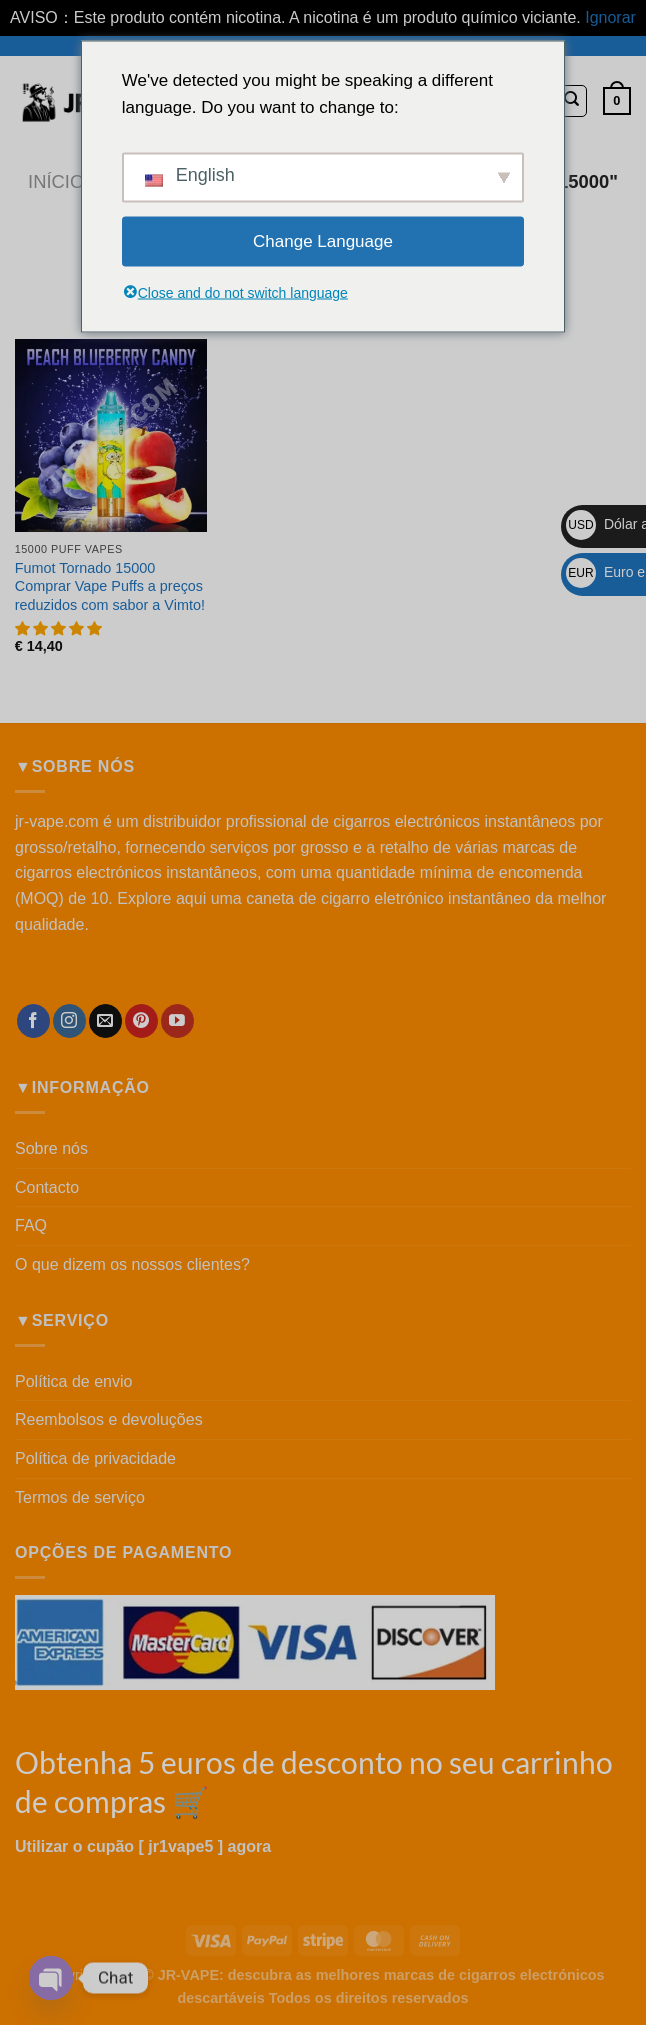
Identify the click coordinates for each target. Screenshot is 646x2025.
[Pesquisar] (571, 101)
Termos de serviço (80, 1497)
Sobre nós (51, 1148)
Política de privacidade (95, 1458)
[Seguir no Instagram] (69, 1021)
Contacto (47, 1187)
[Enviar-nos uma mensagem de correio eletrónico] (105, 1021)
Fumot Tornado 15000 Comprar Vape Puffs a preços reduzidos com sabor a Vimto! (110, 586)
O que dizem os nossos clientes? (132, 1264)
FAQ (31, 1225)
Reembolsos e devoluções (109, 1419)
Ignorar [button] (610, 17)
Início (56, 181)
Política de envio (73, 1381)
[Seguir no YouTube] (177, 1021)
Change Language (323, 241)
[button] (60, 629)
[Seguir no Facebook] (33, 1021)
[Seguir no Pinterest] (141, 1021)
